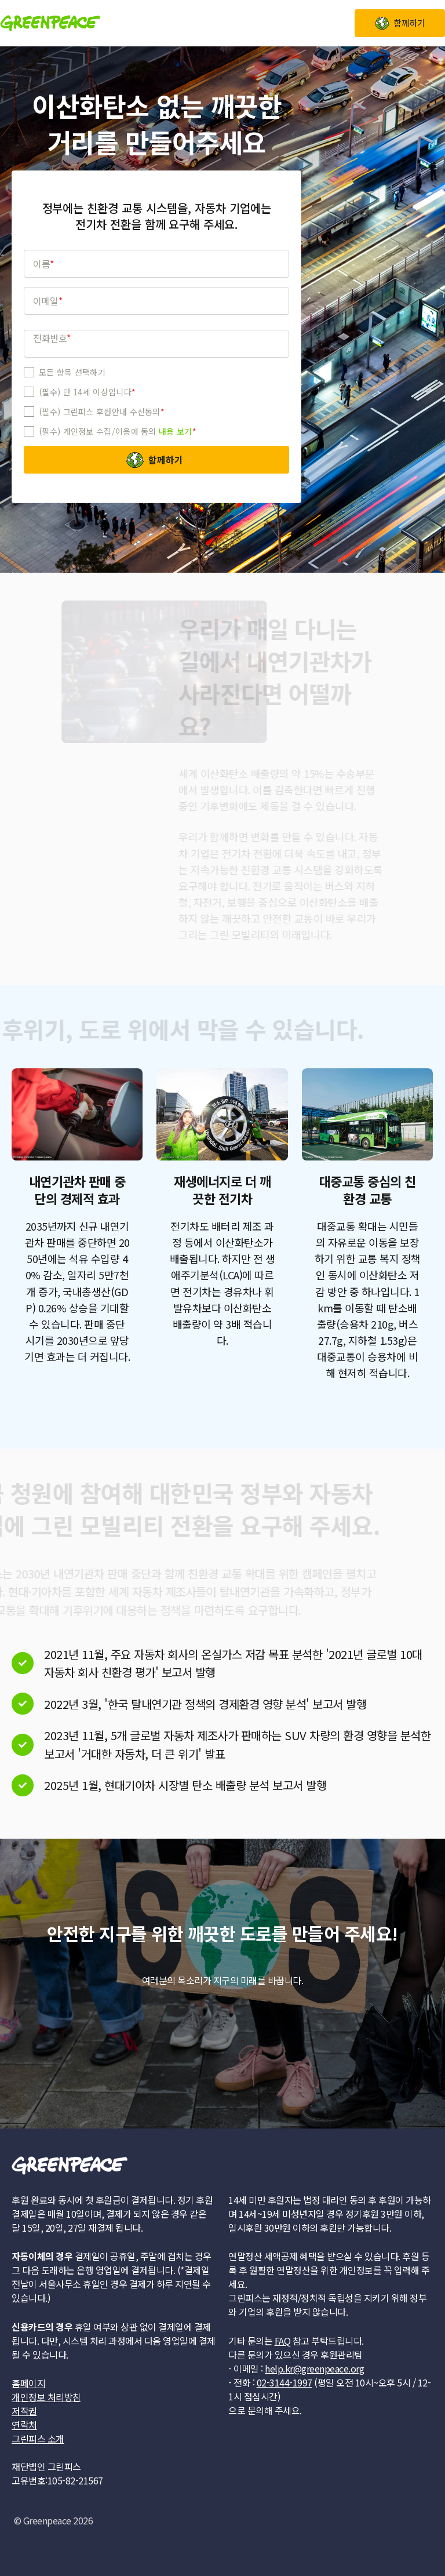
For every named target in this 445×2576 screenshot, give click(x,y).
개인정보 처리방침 (46, 2397)
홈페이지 (28, 2383)
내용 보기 (175, 431)
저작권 (24, 2411)
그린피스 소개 (38, 2439)
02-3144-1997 (284, 2382)
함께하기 (165, 460)
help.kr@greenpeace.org (314, 2368)
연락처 (24, 2425)
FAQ (283, 2341)
